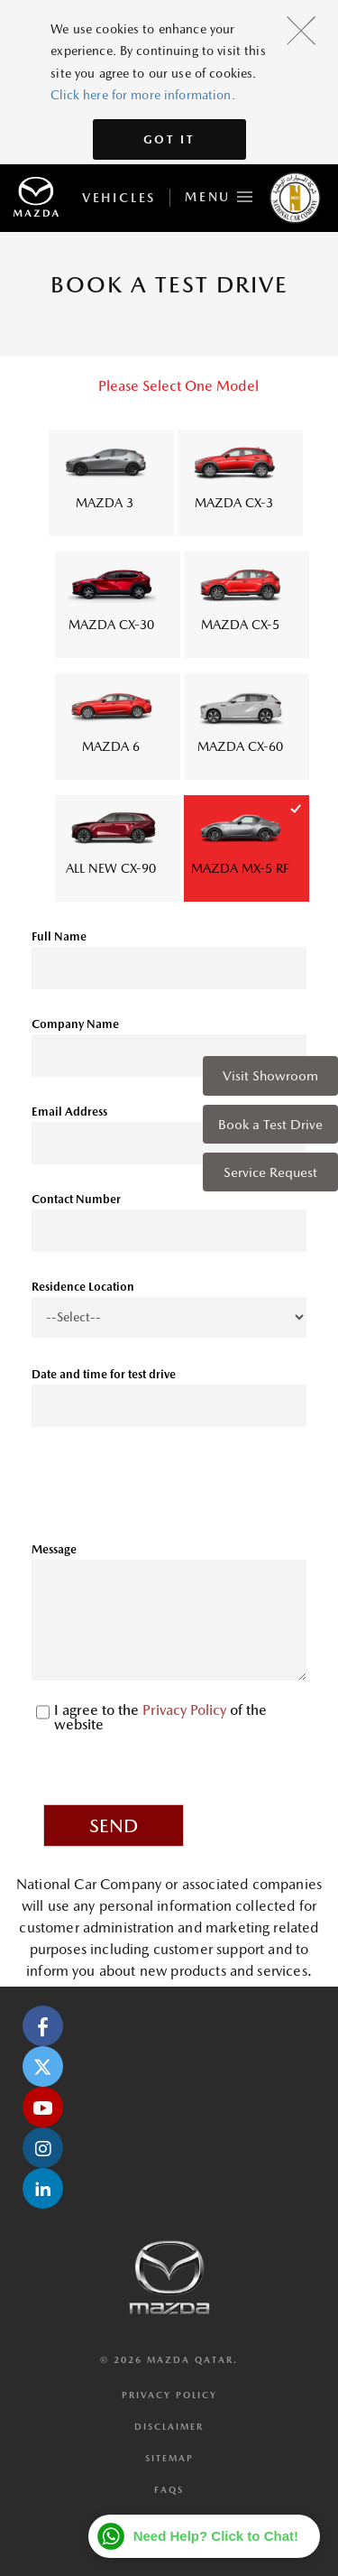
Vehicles (119, 197)
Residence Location (83, 1287)
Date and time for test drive (104, 1374)
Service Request (270, 1172)
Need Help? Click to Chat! (215, 2536)
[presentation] (169, 1491)
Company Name (75, 1024)
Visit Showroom (270, 1075)
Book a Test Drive (270, 1124)
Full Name (59, 936)
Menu (218, 194)
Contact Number (76, 1199)
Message (54, 1549)
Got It (169, 139)
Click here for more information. (142, 95)
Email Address (69, 1111)
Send (113, 1826)
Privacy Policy (186, 1710)
